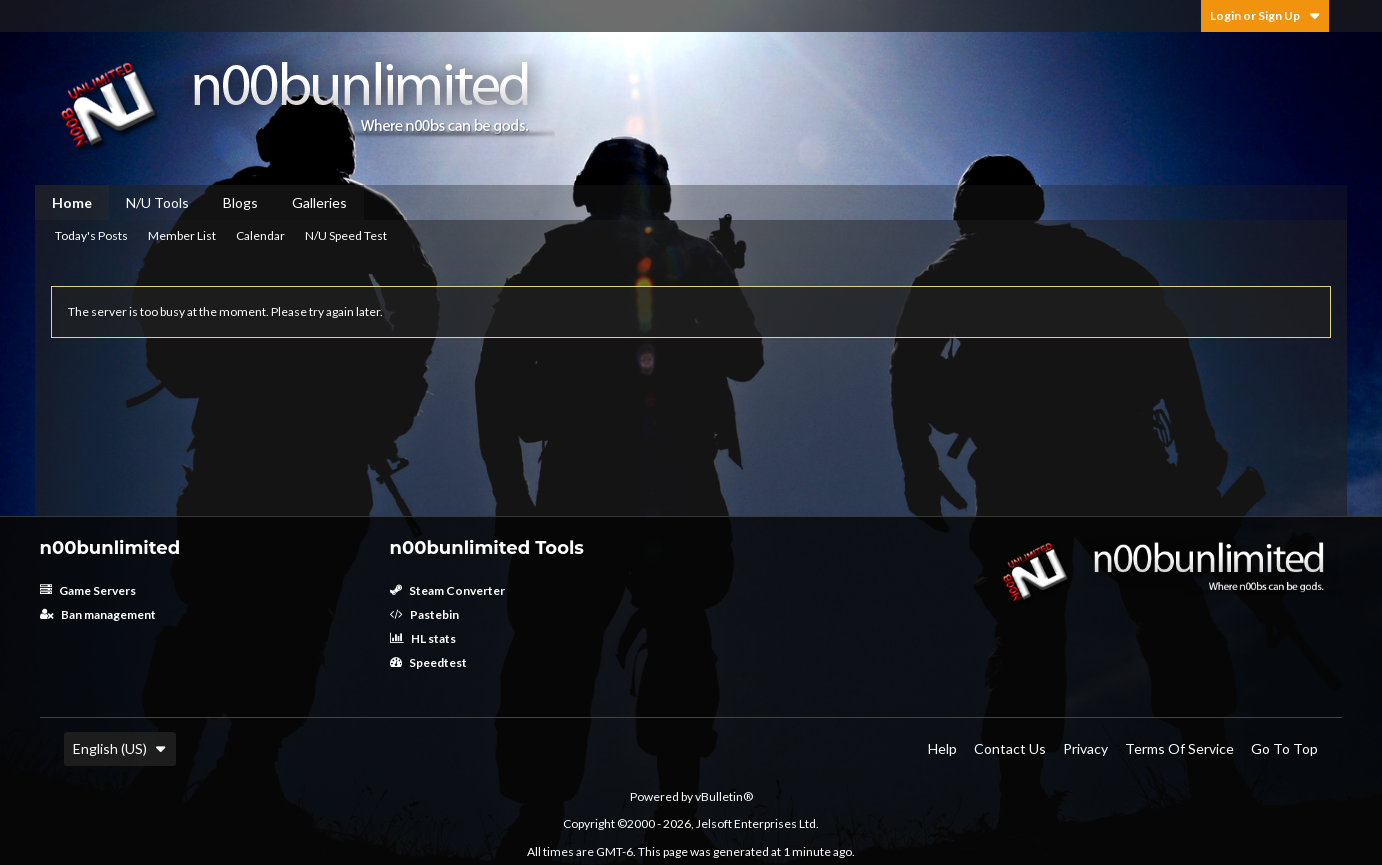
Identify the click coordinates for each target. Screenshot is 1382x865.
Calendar (260, 235)
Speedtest (428, 662)
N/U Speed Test (346, 235)
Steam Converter (447, 590)
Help (942, 748)
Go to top (1284, 748)
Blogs (240, 202)
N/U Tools (157, 202)
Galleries (319, 202)
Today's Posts (91, 235)
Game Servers (88, 590)
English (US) (120, 748)
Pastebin (424, 614)
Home (72, 202)
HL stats (423, 638)
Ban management (98, 614)
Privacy (1085, 748)
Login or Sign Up (1265, 15)
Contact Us (1010, 748)
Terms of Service (1179, 748)
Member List (182, 235)
